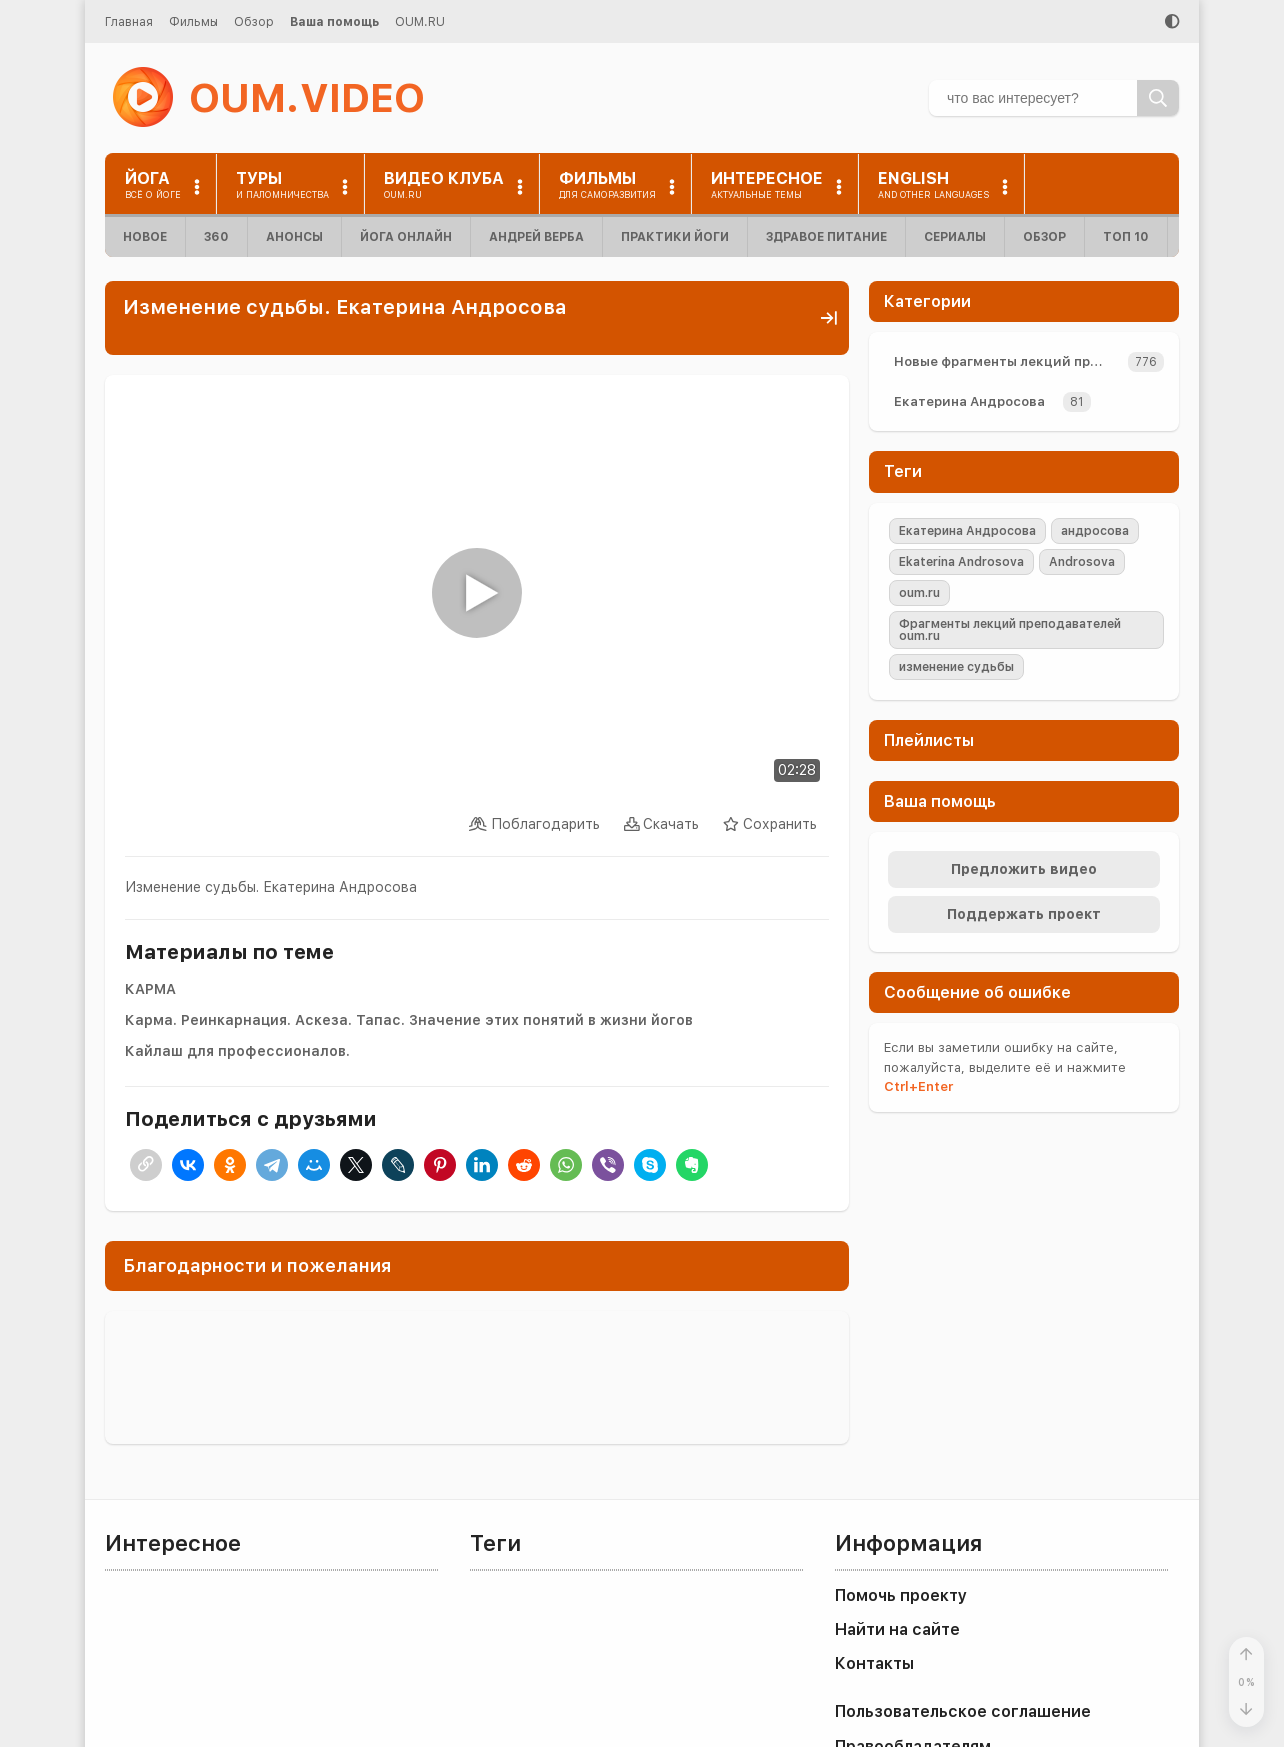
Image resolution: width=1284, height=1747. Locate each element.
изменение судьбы (956, 667)
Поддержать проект (1024, 914)
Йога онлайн (406, 237)
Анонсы (294, 237)
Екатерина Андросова (969, 401)
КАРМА (150, 989)
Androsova (1082, 562)
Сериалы (955, 237)
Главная (129, 22)
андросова (1095, 531)
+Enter (918, 1086)
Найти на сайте (897, 1629)
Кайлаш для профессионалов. (237, 1051)
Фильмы (193, 22)
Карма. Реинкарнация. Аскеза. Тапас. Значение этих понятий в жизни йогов (409, 1020)
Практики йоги (675, 237)
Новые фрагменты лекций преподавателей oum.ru (1007, 361)
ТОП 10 (1126, 237)
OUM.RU (420, 22)
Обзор (254, 22)
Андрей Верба (536, 237)
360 (216, 237)
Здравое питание (826, 237)
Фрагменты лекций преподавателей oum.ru (1010, 630)
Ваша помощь (334, 22)
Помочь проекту (901, 1595)
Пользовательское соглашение (963, 1711)
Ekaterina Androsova (961, 562)
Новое (145, 237)
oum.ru (919, 593)
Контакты (874, 1663)
